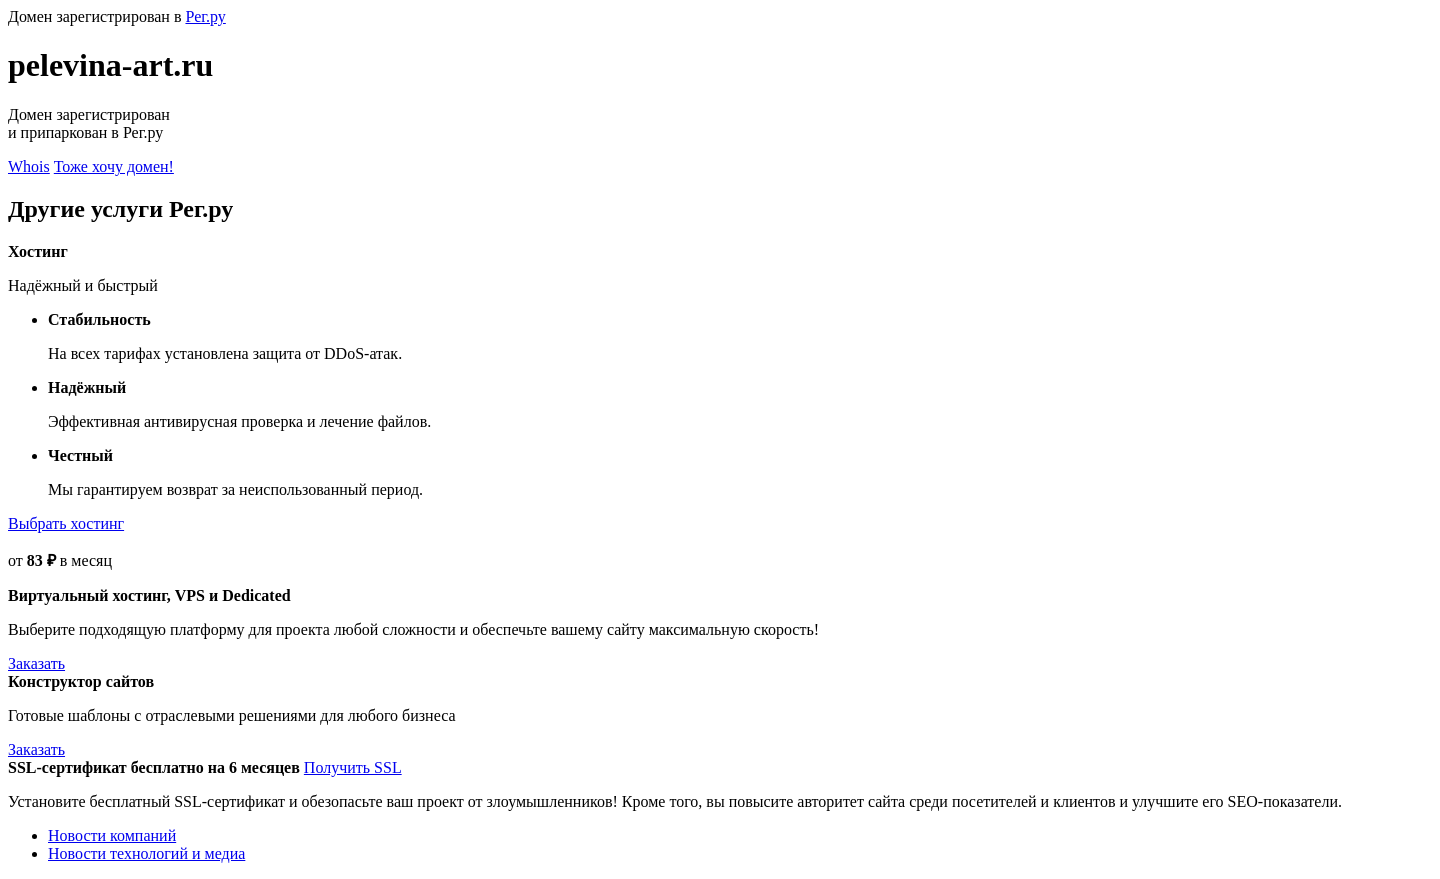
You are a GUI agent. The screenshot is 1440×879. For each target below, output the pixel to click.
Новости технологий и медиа (146, 853)
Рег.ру (205, 16)
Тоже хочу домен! (114, 166)
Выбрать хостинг (66, 523)
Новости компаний (112, 835)
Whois (29, 166)
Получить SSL (353, 767)
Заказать (36, 663)
